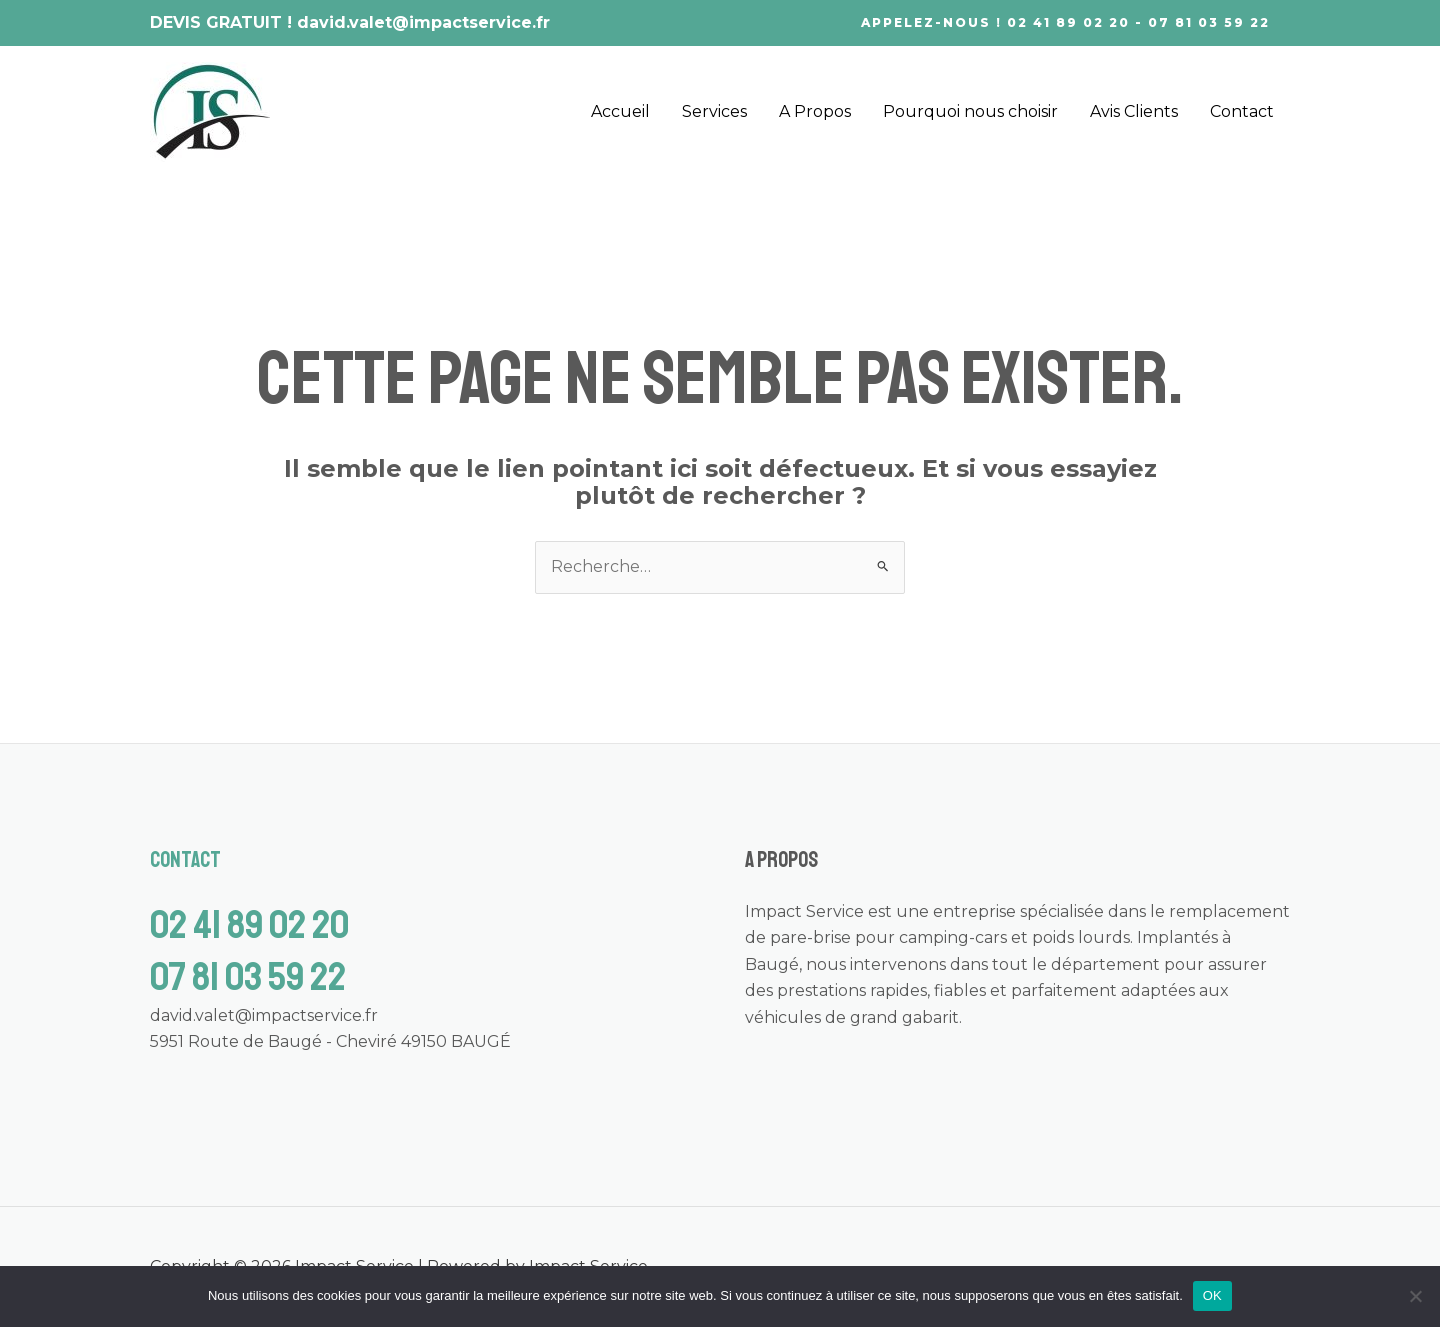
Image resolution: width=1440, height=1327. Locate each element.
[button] (1065, 23)
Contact (1242, 111)
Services (714, 111)
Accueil (620, 111)
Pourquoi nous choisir (970, 111)
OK (1212, 1295)
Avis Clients (1134, 111)
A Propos (815, 111)
